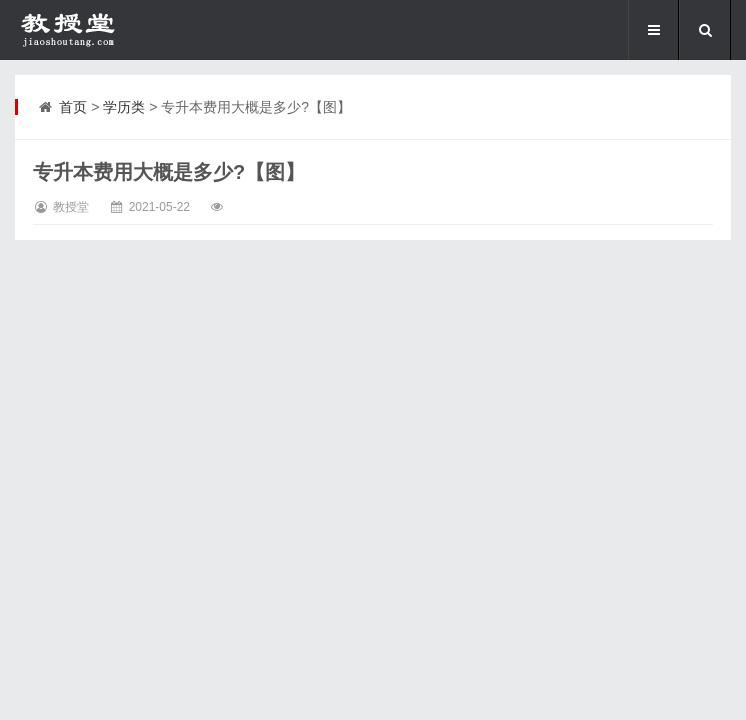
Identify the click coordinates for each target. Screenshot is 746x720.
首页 (73, 107)
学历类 (124, 107)
